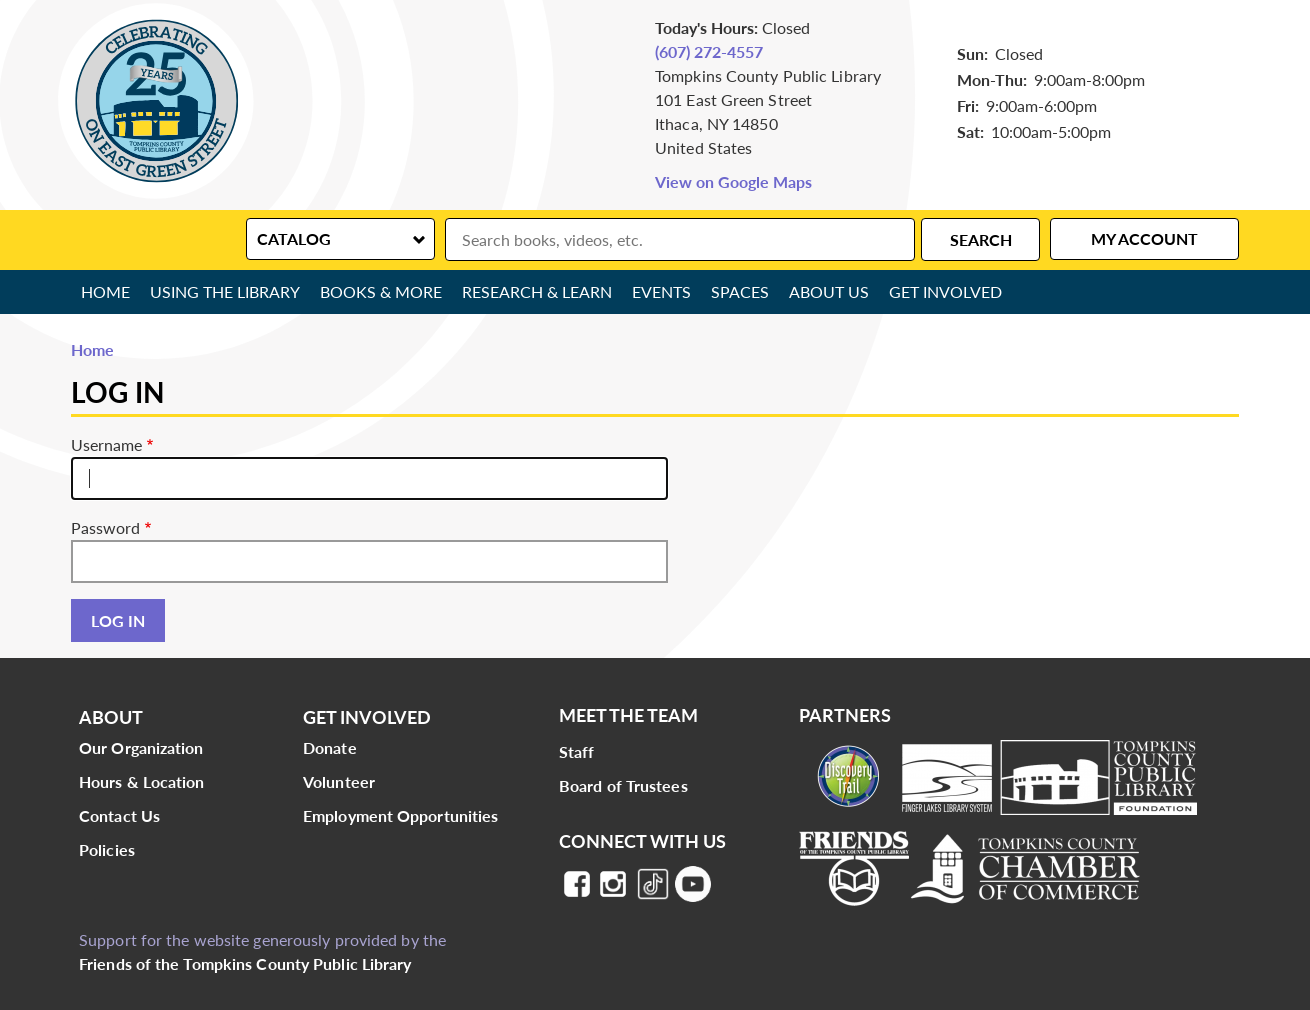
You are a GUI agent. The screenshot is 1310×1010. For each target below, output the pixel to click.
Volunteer (339, 781)
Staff (577, 751)
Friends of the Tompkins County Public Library (245, 963)
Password (105, 527)
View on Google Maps (733, 181)
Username (106, 444)
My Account (1144, 238)
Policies (107, 849)
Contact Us (119, 815)
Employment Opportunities (400, 815)
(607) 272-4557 (709, 51)
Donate (330, 747)
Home (105, 291)
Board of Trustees (623, 785)
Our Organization (141, 747)
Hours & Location (142, 781)
